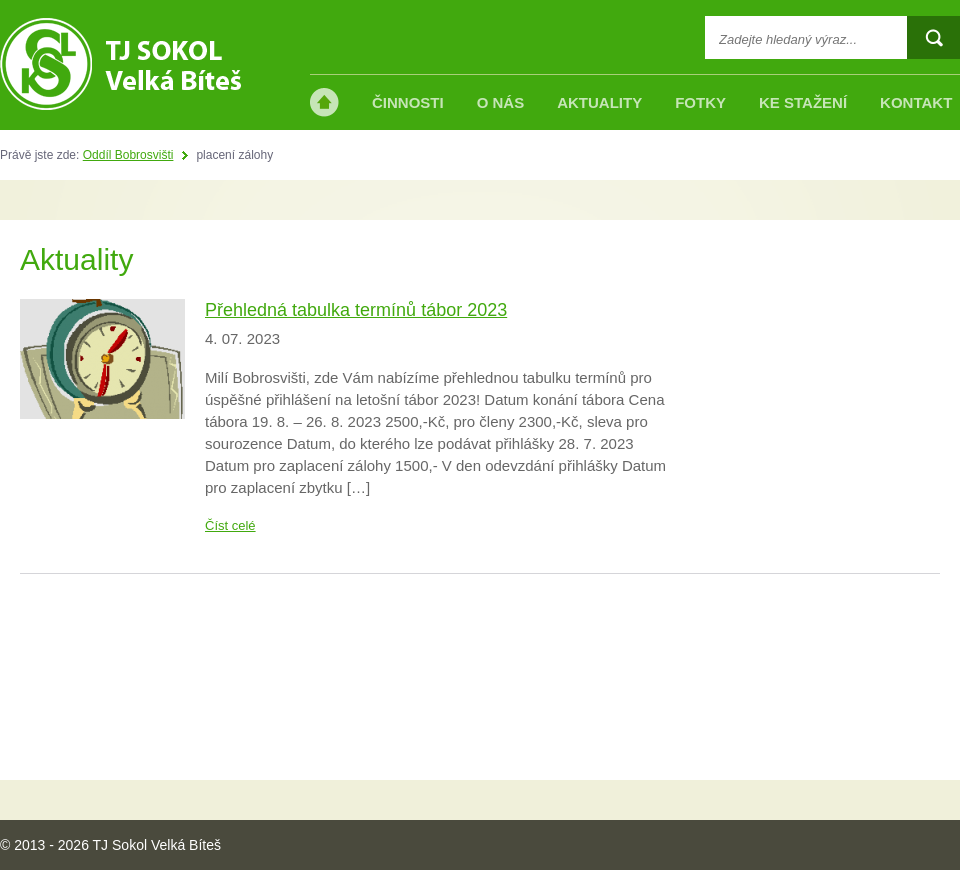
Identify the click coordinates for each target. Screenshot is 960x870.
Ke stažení (803, 102)
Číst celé (230, 525)
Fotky (700, 102)
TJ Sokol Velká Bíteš (120, 64)
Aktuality (599, 102)
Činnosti (408, 102)
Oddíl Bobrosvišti (128, 155)
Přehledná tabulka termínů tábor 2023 (356, 310)
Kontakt (916, 102)
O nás (501, 102)
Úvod (324, 102)
